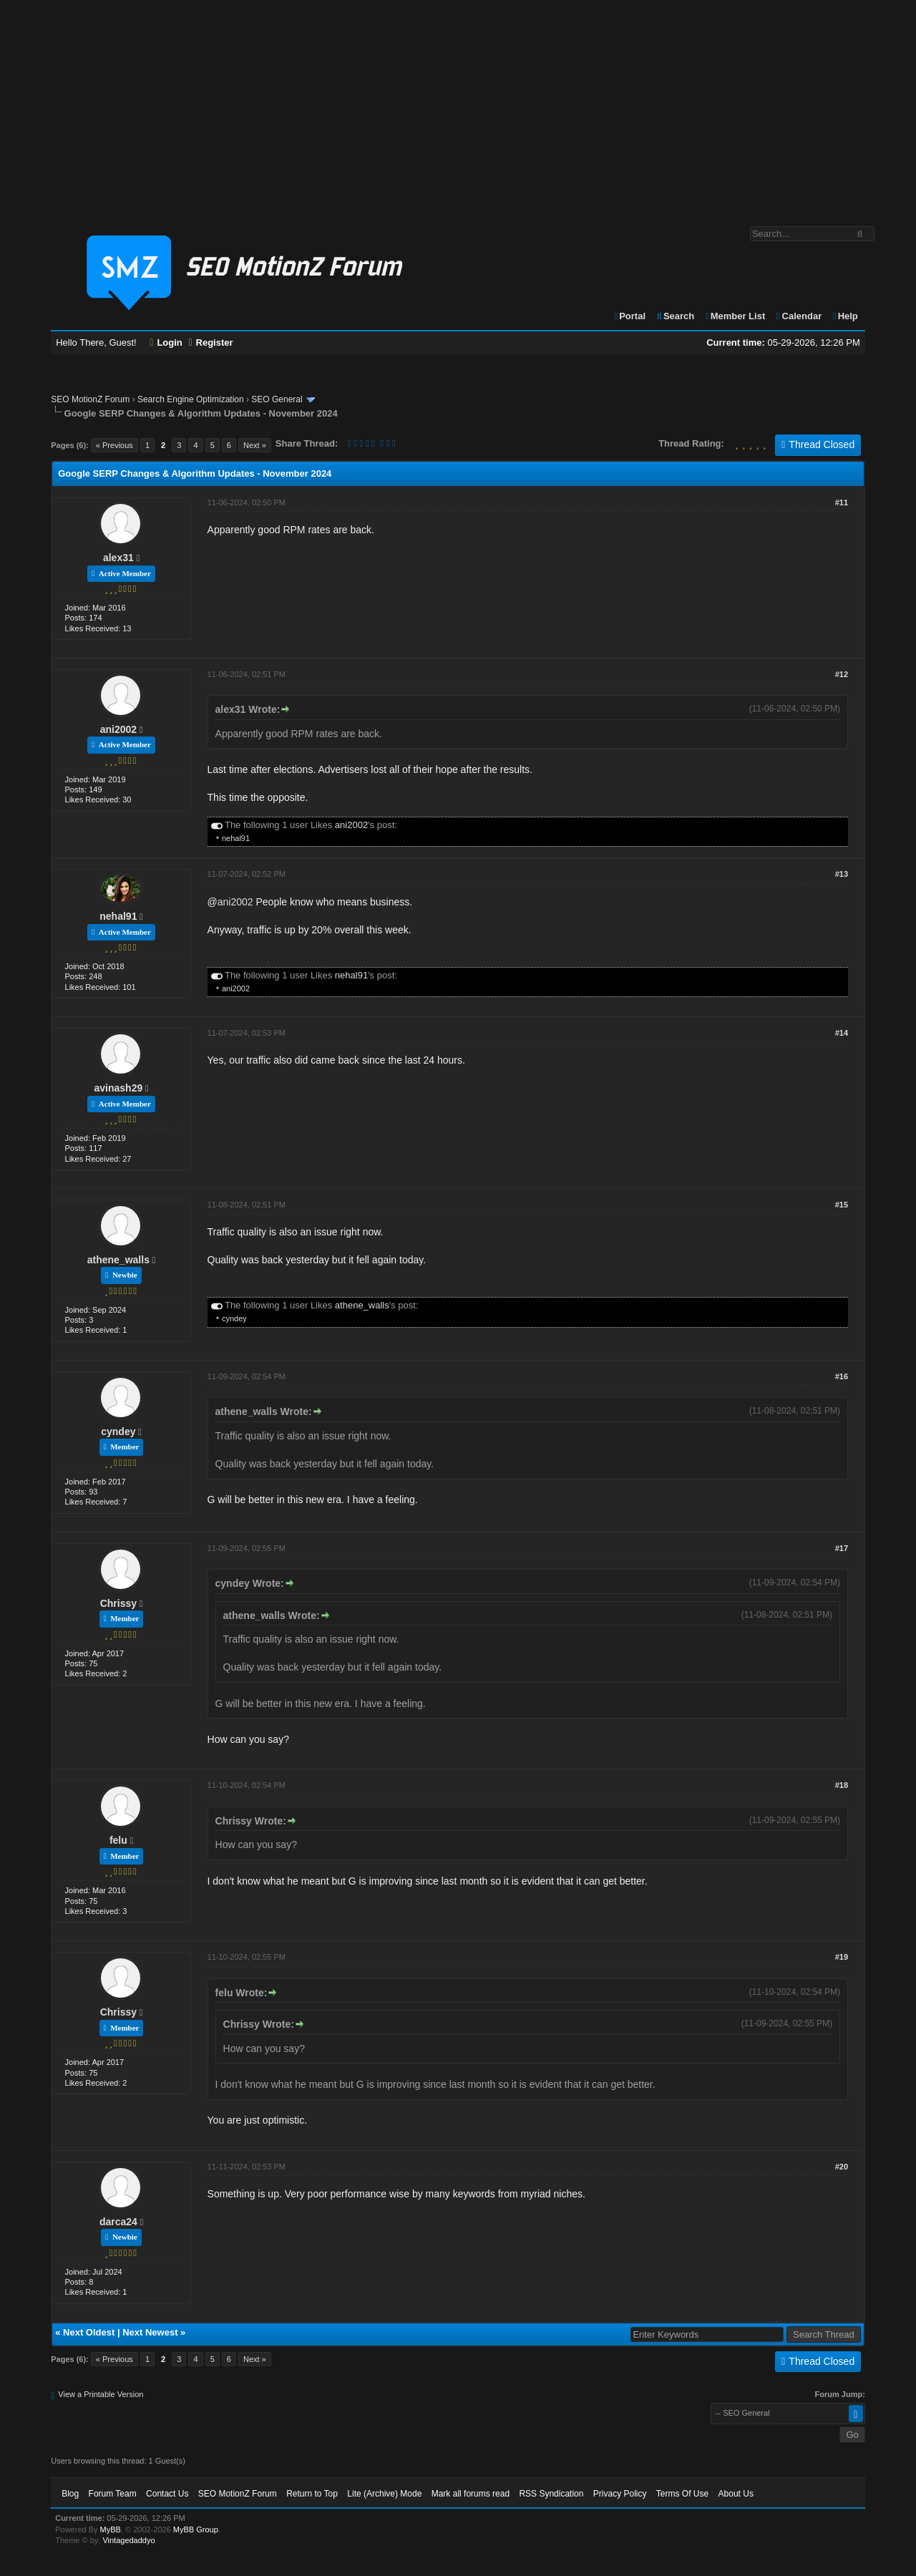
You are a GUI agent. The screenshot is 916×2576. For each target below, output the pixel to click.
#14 (841, 1033)
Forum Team (113, 2494)
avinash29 (118, 1088)
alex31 (118, 557)
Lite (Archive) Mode (384, 2494)
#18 (841, 1785)
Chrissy (118, 1603)
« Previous (114, 445)
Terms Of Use (682, 2494)
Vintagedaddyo (128, 2540)
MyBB (110, 2529)
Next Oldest (88, 2332)
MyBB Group (195, 2529)
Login (166, 342)
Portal (629, 316)
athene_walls (118, 1259)
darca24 (118, 2221)
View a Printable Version (100, 2394)
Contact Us (167, 2494)
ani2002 (118, 729)
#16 (841, 1376)
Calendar (798, 316)
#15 (841, 1204)
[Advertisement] (458, 106)
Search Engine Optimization (190, 399)
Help (845, 316)
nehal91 (236, 838)
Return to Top (312, 2494)
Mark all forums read (471, 2494)
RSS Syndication (551, 2494)
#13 (841, 874)
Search (675, 316)
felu (118, 1840)
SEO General (276, 399)
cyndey (234, 1318)
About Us (736, 2494)
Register (210, 342)
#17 (841, 1548)
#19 (841, 1957)
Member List (734, 316)
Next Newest (149, 2332)
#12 (841, 674)
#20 (841, 2166)
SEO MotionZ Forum (90, 399)
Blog (70, 2494)
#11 (841, 502)
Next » (254, 445)
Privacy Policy (620, 2494)
